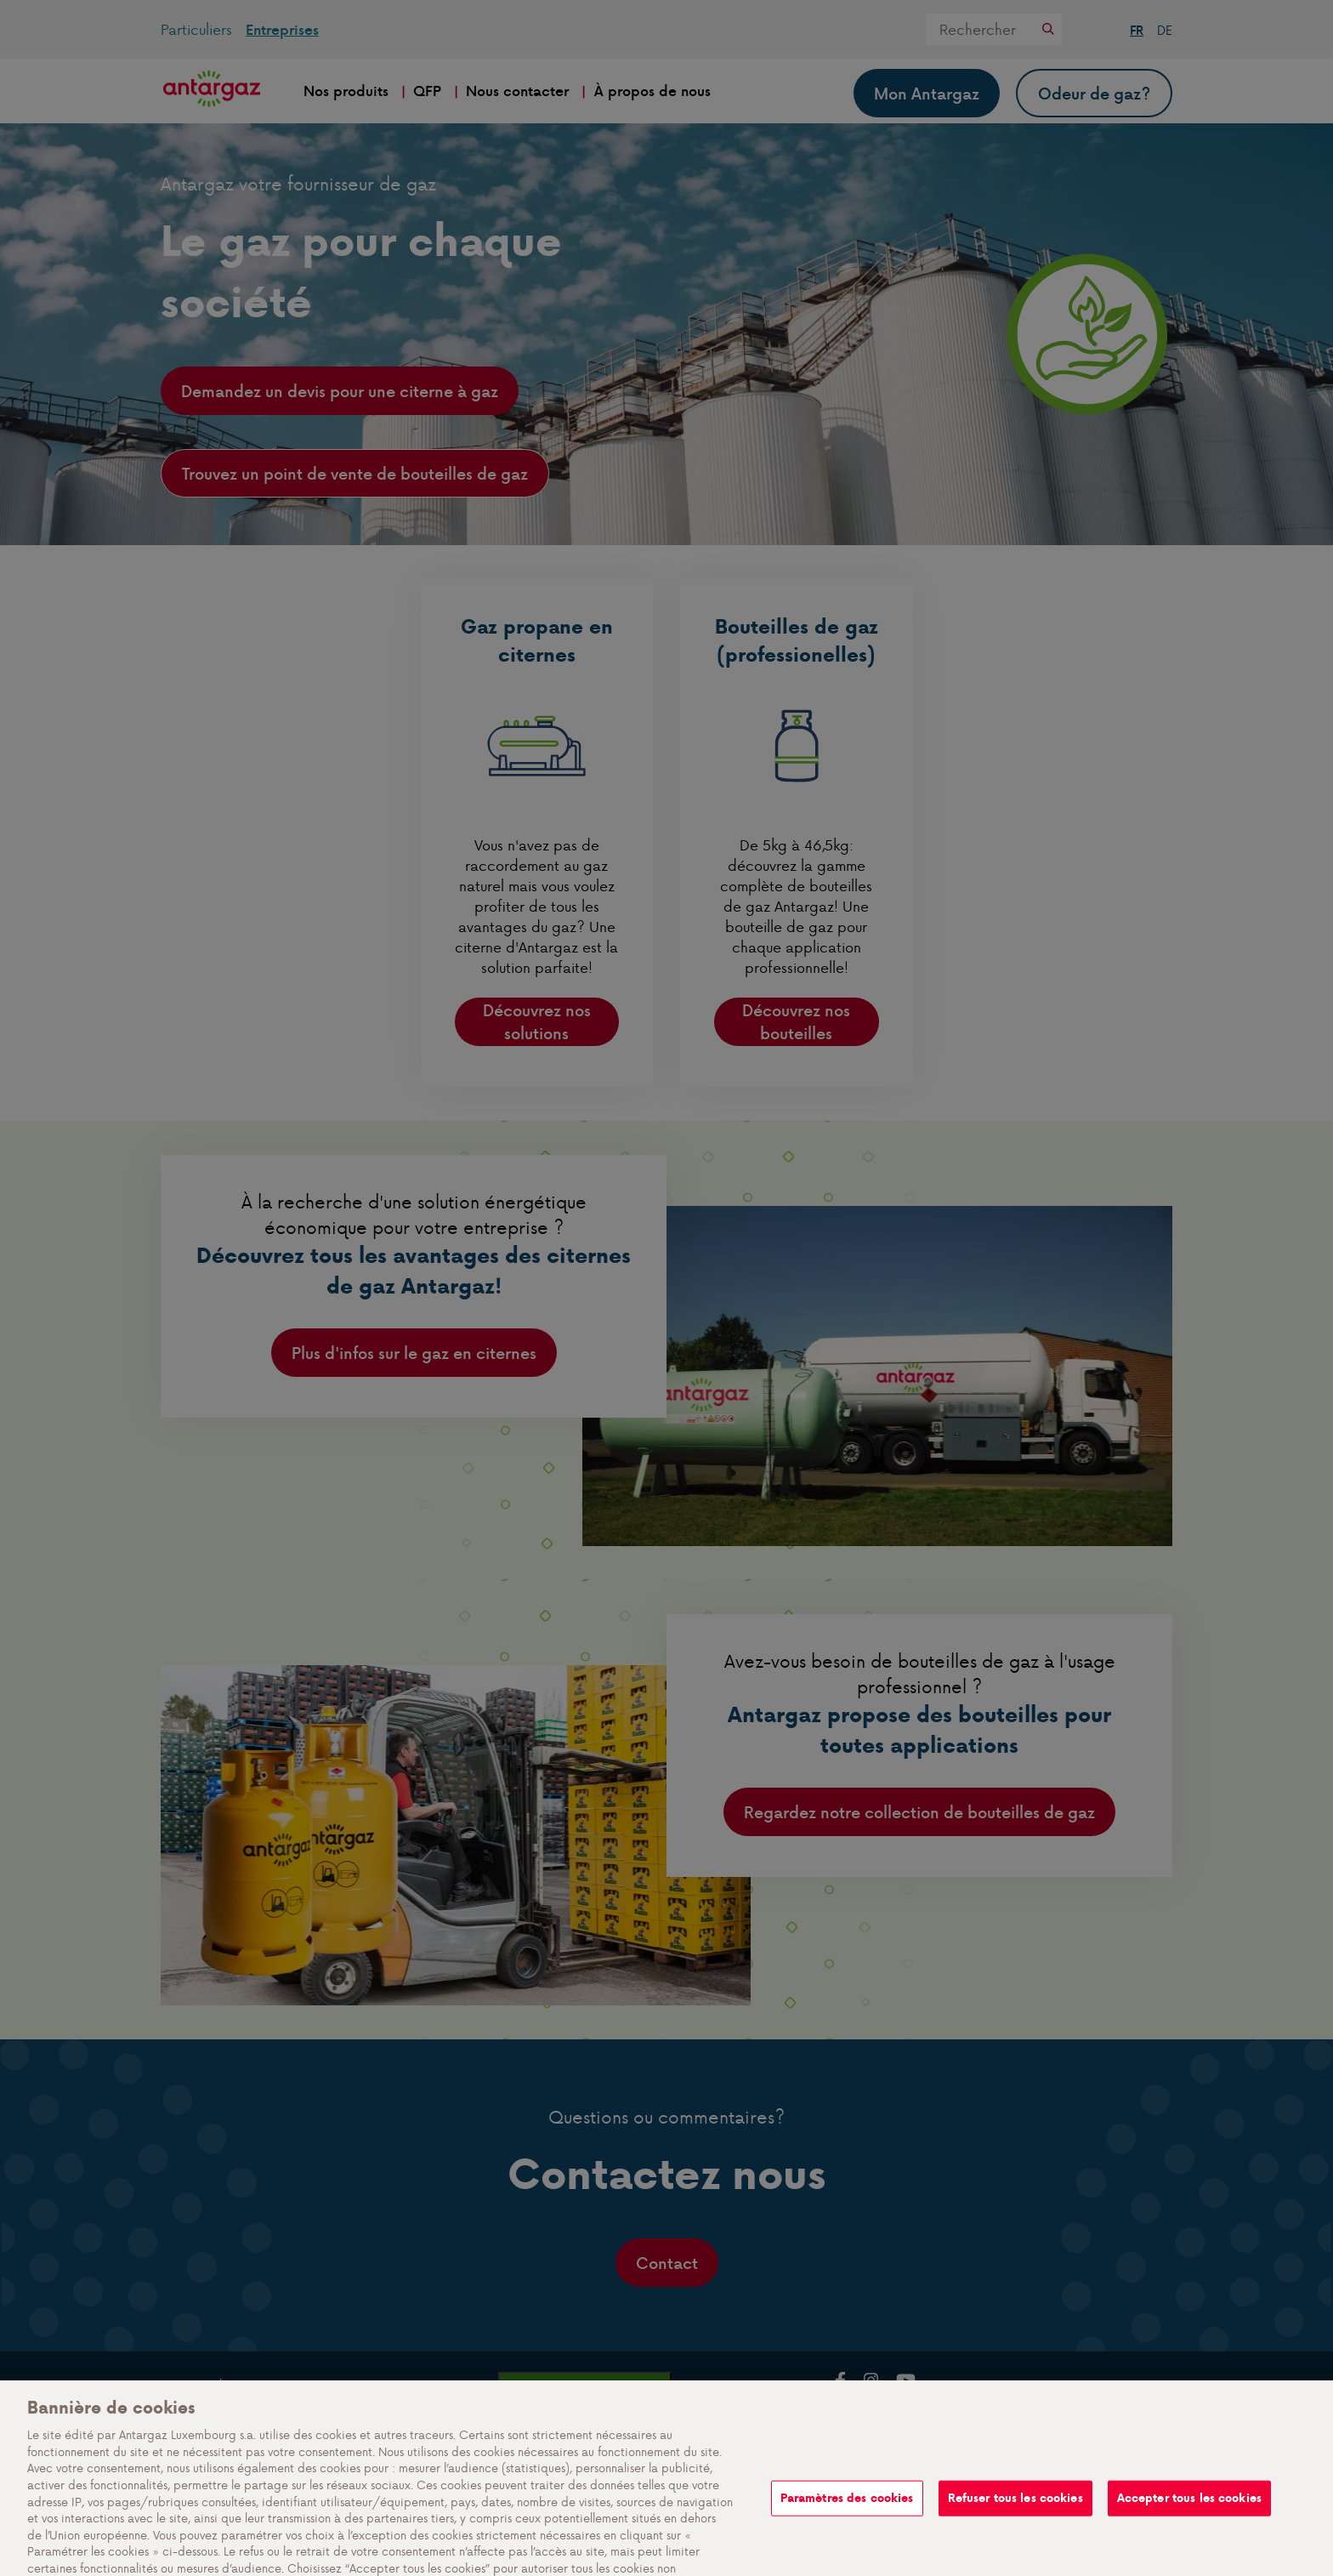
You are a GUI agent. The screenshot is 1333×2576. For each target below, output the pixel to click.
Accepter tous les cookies (1189, 2530)
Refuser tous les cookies (1015, 2530)
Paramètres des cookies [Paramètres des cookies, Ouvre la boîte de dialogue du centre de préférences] (847, 2530)
